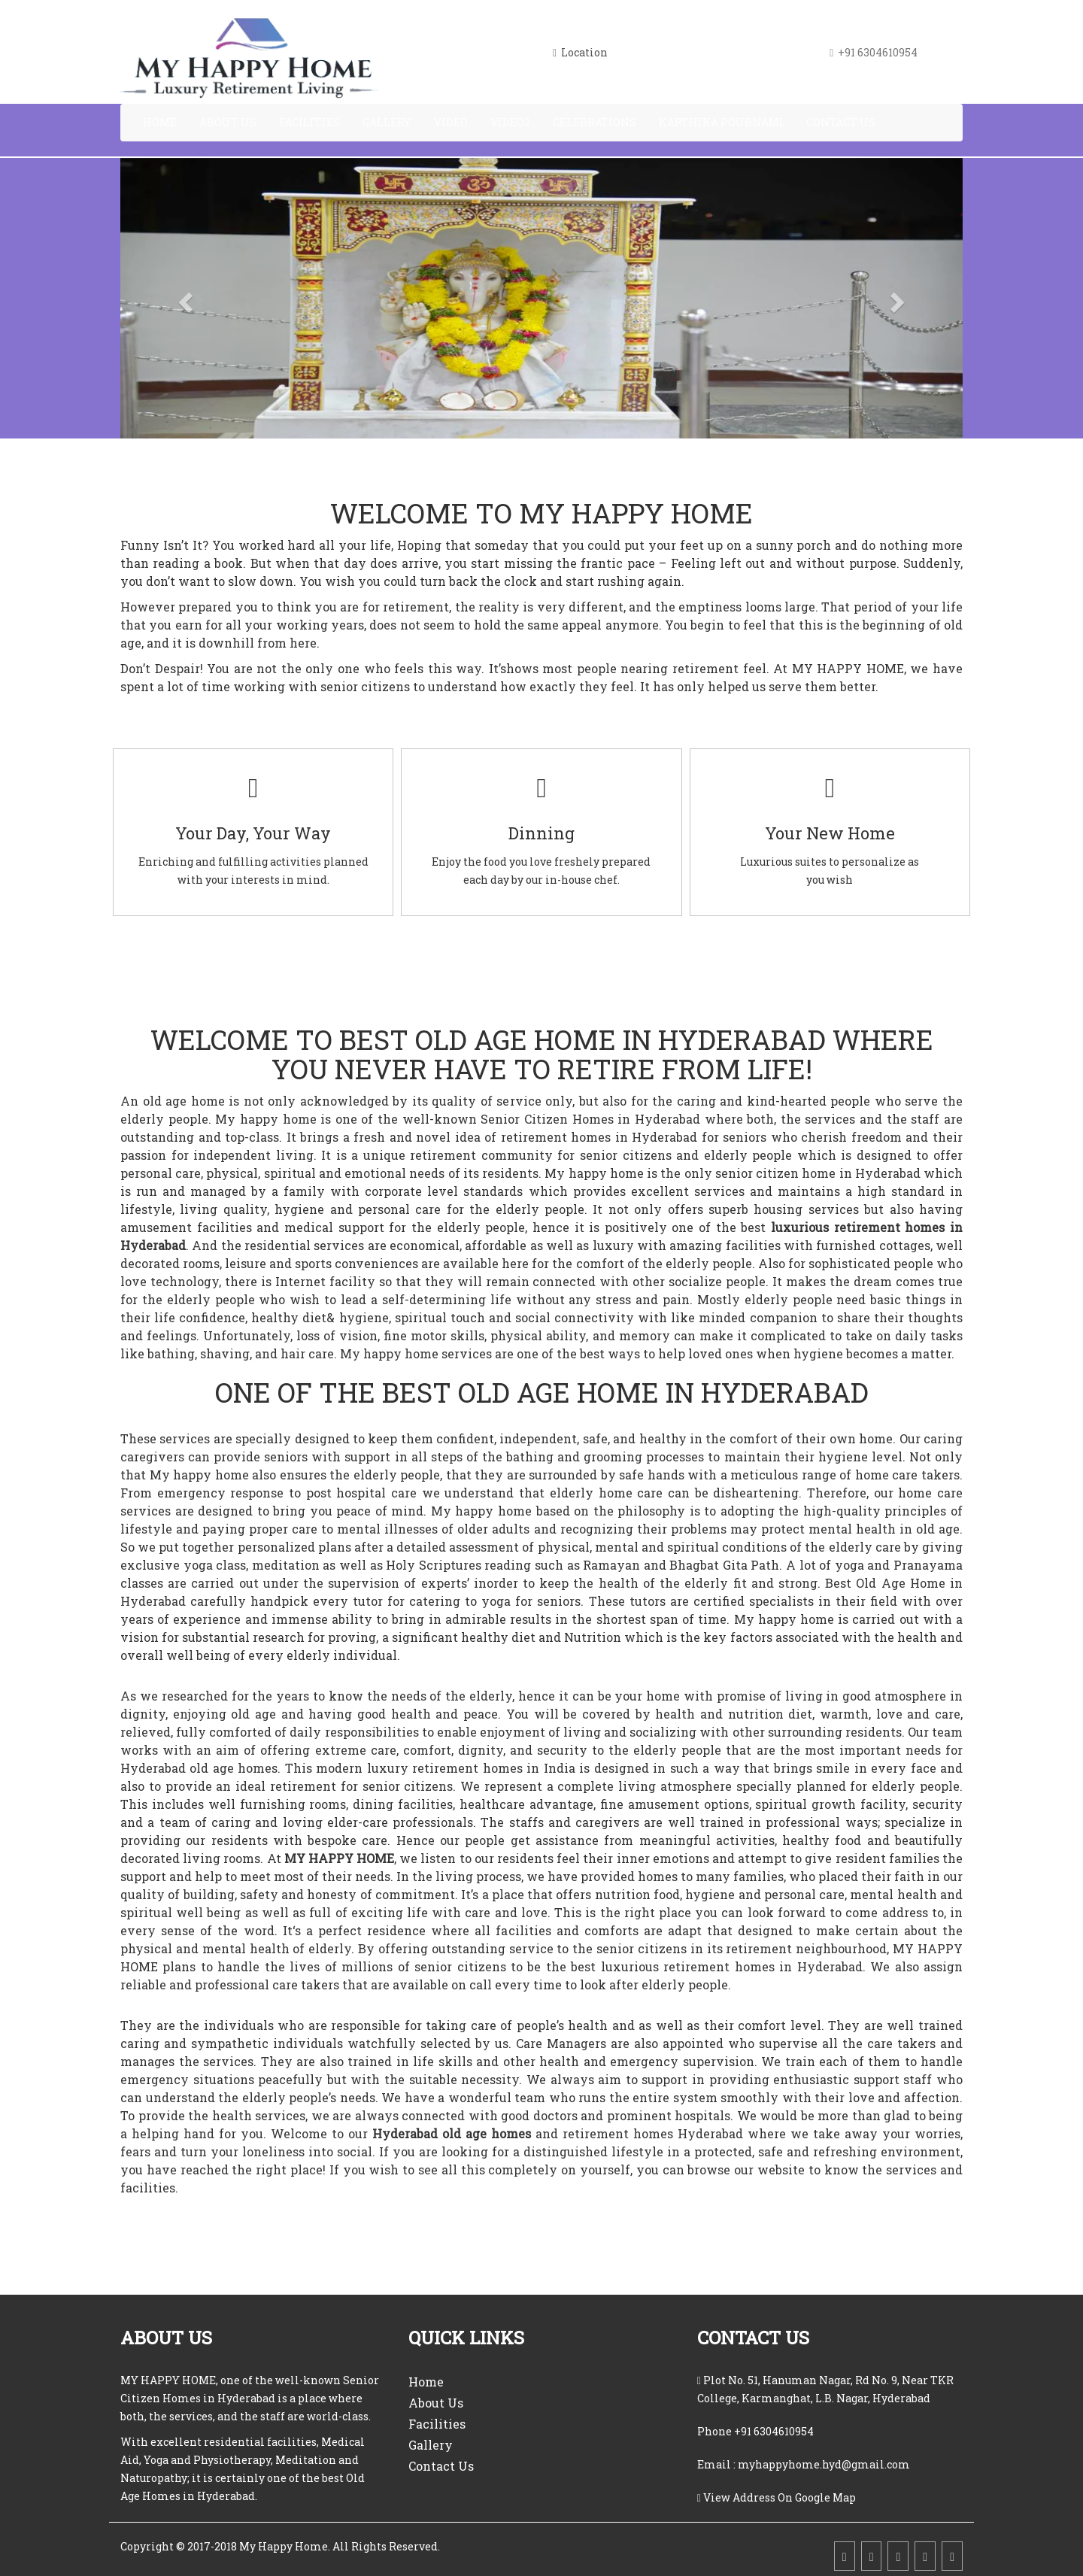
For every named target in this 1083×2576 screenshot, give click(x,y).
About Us (227, 122)
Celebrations (594, 122)
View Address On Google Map (779, 2497)
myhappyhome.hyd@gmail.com (823, 2464)
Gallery (387, 122)
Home (160, 122)
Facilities (309, 122)
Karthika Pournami (721, 122)
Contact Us (840, 122)
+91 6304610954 (774, 2431)
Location (580, 52)
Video (451, 122)
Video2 (510, 122)
